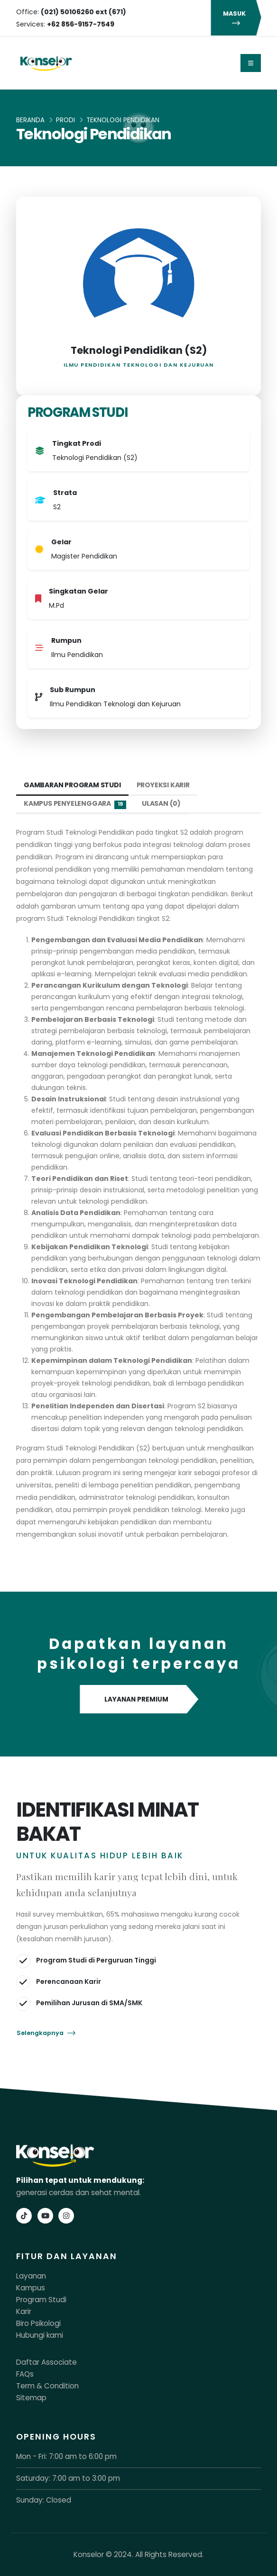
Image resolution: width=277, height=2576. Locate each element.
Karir (23, 2311)
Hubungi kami (39, 2335)
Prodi (65, 120)
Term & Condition (47, 2386)
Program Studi (41, 2300)
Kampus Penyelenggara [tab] (75, 804)
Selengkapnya (46, 2033)
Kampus (30, 2288)
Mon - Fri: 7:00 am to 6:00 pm (66, 2456)
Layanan (31, 2276)
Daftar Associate (46, 2362)
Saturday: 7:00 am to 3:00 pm (68, 2478)
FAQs (25, 2374)
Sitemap (31, 2398)
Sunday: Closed (43, 2500)
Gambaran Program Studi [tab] (72, 785)
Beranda (30, 120)
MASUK (236, 18)
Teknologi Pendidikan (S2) (139, 350)
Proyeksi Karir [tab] (163, 785)
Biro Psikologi (38, 2323)
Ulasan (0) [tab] (161, 803)
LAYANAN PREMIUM (138, 1699)
